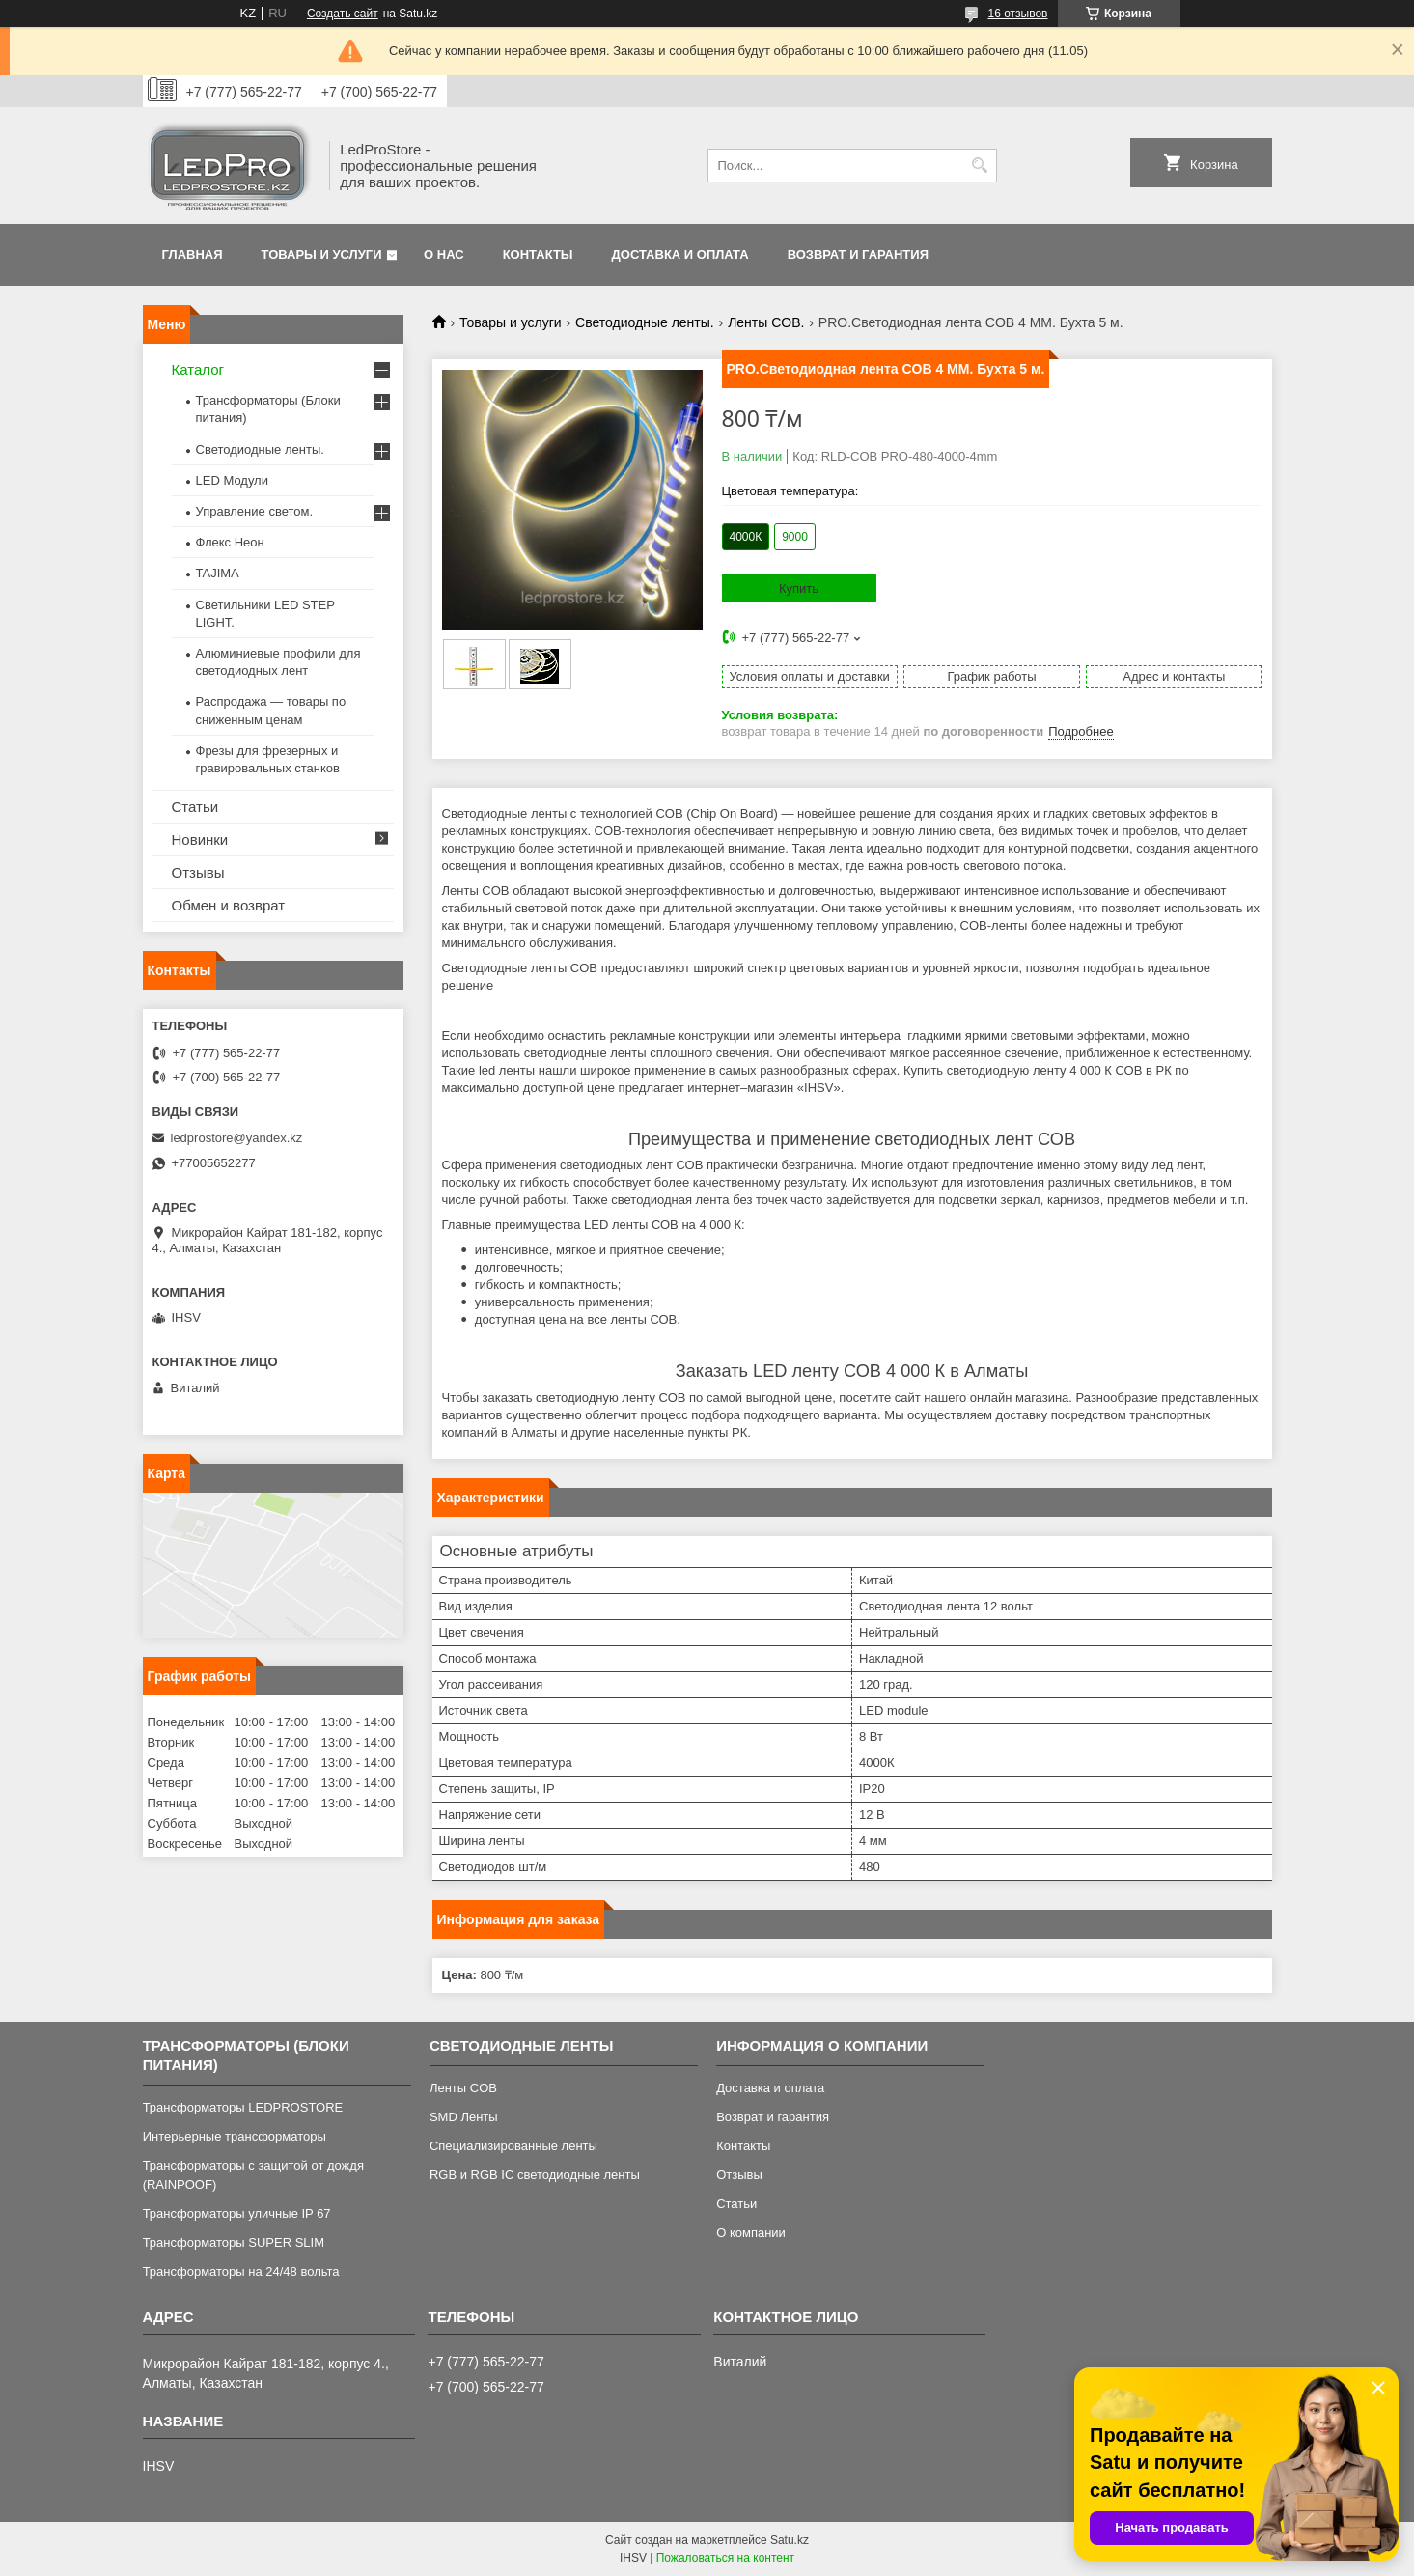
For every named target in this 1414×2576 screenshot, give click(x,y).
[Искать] (980, 165)
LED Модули (232, 480)
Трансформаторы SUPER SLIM (233, 2242)
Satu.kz (789, 2540)
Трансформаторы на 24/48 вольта (241, 2271)
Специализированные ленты (513, 2146)
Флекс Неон (230, 542)
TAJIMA (217, 573)
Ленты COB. (766, 322)
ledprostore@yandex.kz (237, 1138)
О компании (751, 2233)
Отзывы (198, 872)
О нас (444, 254)
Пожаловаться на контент (725, 2557)
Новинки (200, 839)
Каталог (198, 369)
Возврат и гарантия (858, 254)
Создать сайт (342, 13)
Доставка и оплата (680, 254)
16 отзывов (1017, 13)
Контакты (538, 254)
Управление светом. (255, 511)
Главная (192, 254)
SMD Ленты (464, 2117)
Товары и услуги (322, 254)
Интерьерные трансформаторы (234, 2136)
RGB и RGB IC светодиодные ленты (535, 2175)
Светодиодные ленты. (644, 322)
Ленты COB (463, 2088)
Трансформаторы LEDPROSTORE (243, 2107)
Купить (798, 588)
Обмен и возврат (229, 905)
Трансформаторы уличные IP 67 (237, 2213)
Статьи (195, 806)
